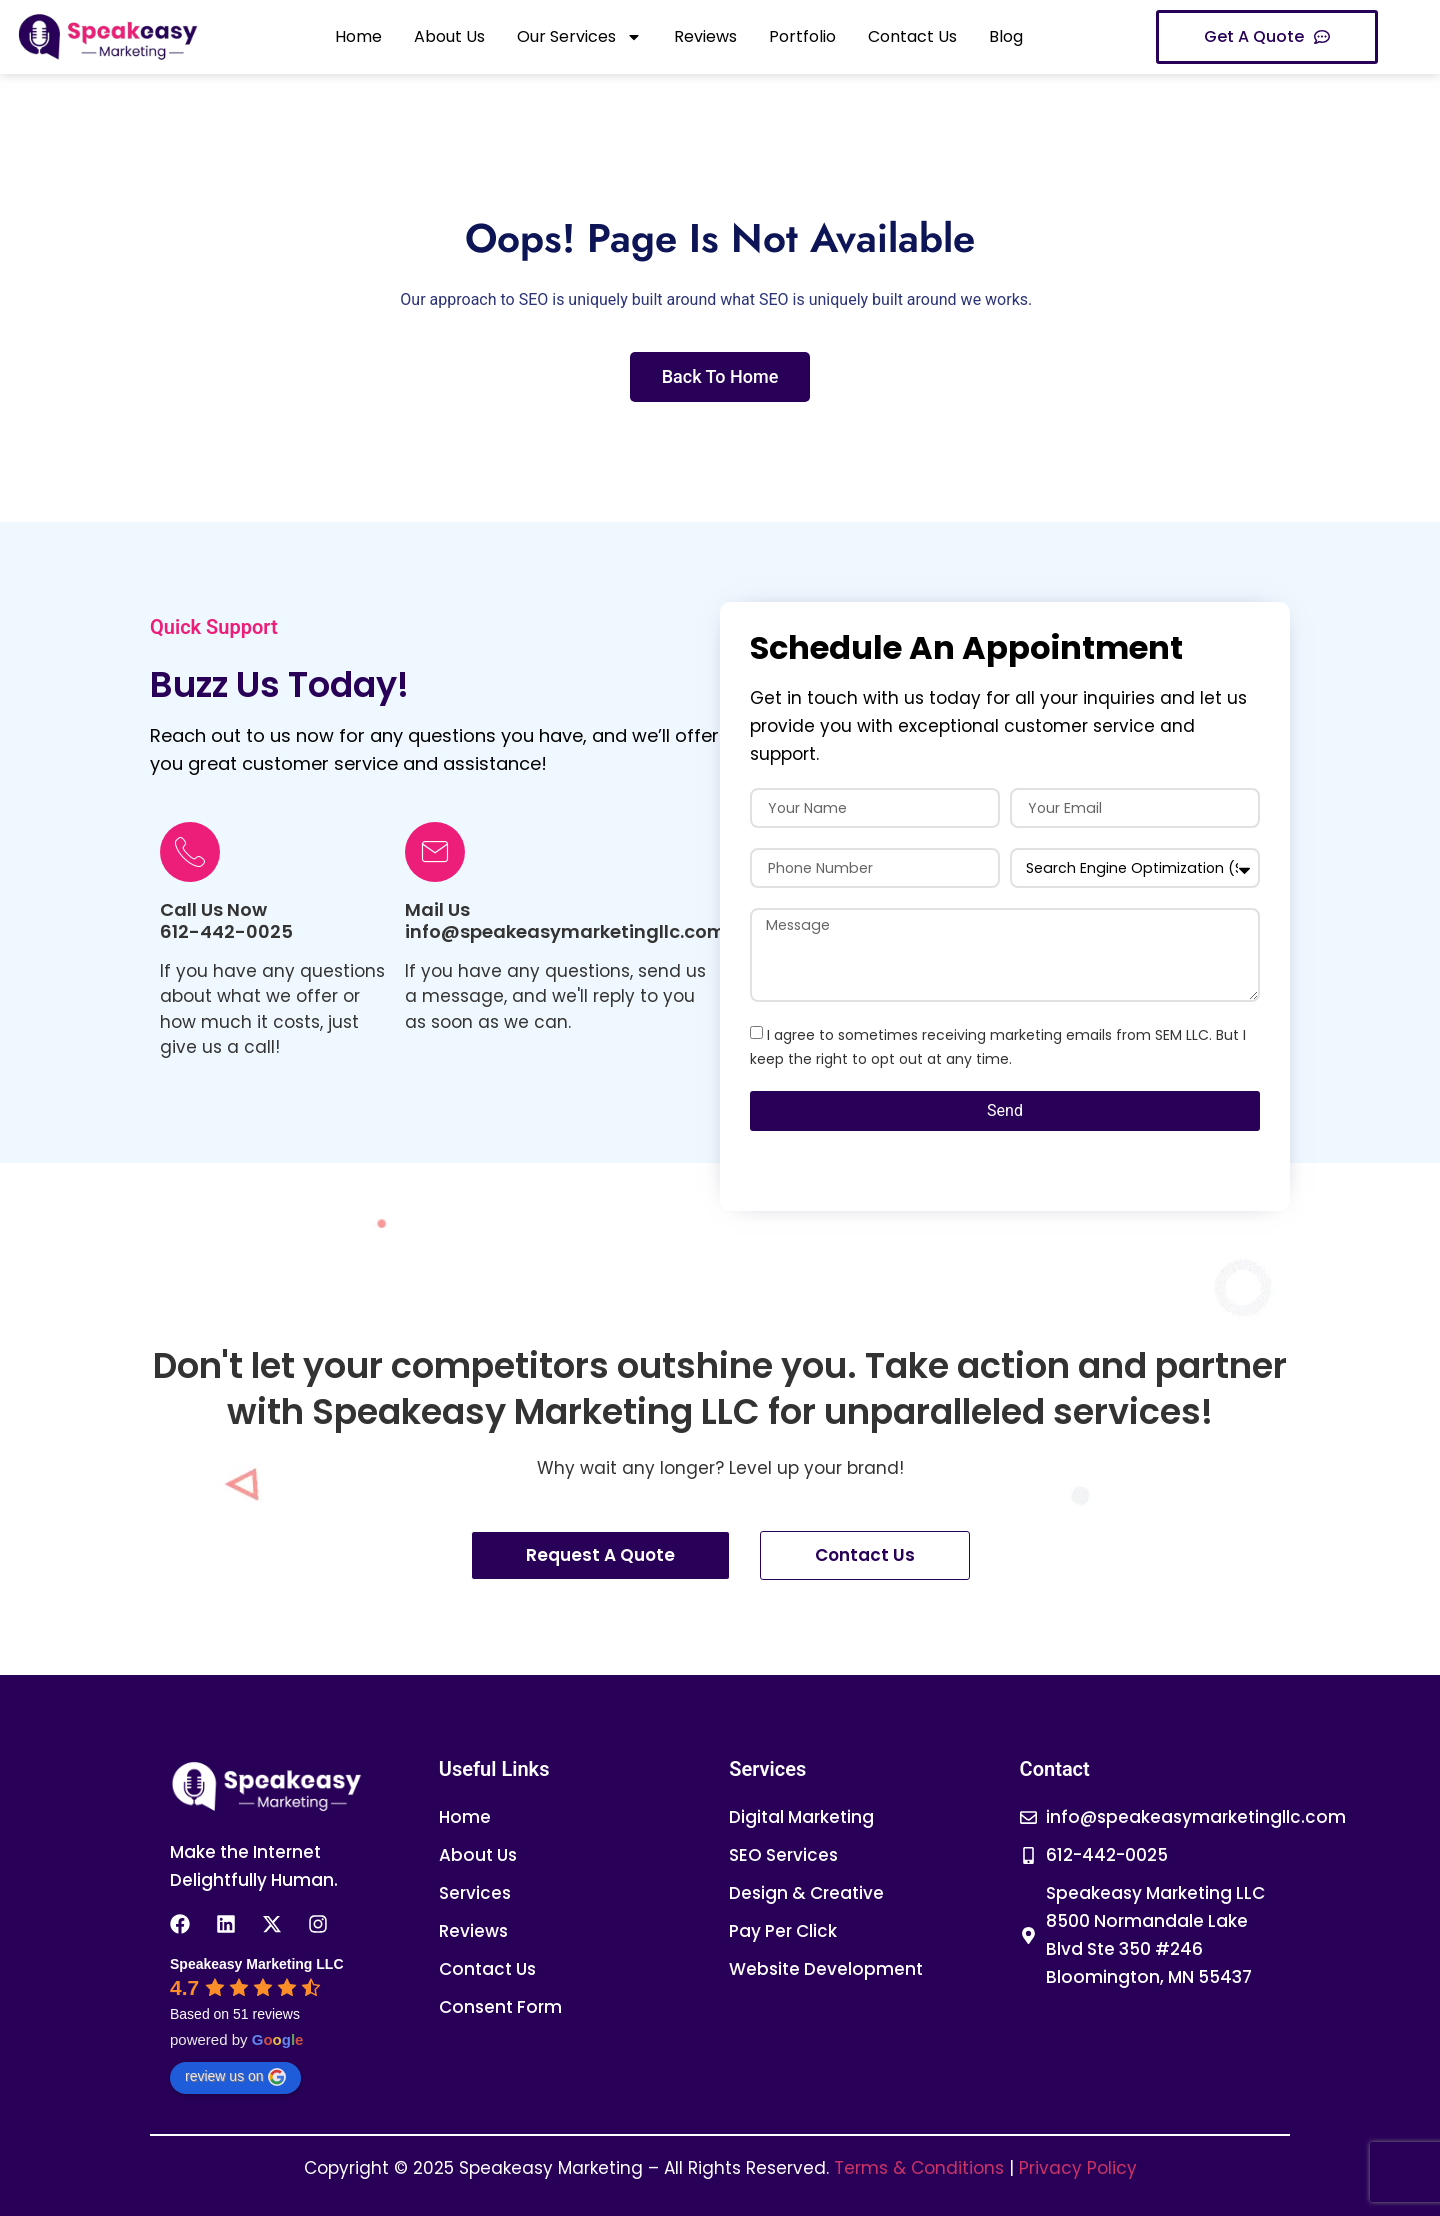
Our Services (579, 37)
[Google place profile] (257, 1964)
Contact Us (912, 36)
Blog (1006, 36)
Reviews (705, 36)
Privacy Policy (1078, 2168)
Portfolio (802, 36)
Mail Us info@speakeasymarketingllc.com (565, 920)
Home (358, 36)
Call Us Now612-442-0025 (226, 920)
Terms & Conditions (919, 2168)
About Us (449, 36)
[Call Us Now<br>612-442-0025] (190, 852)
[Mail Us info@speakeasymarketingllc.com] (435, 852)
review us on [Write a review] (235, 2077)
